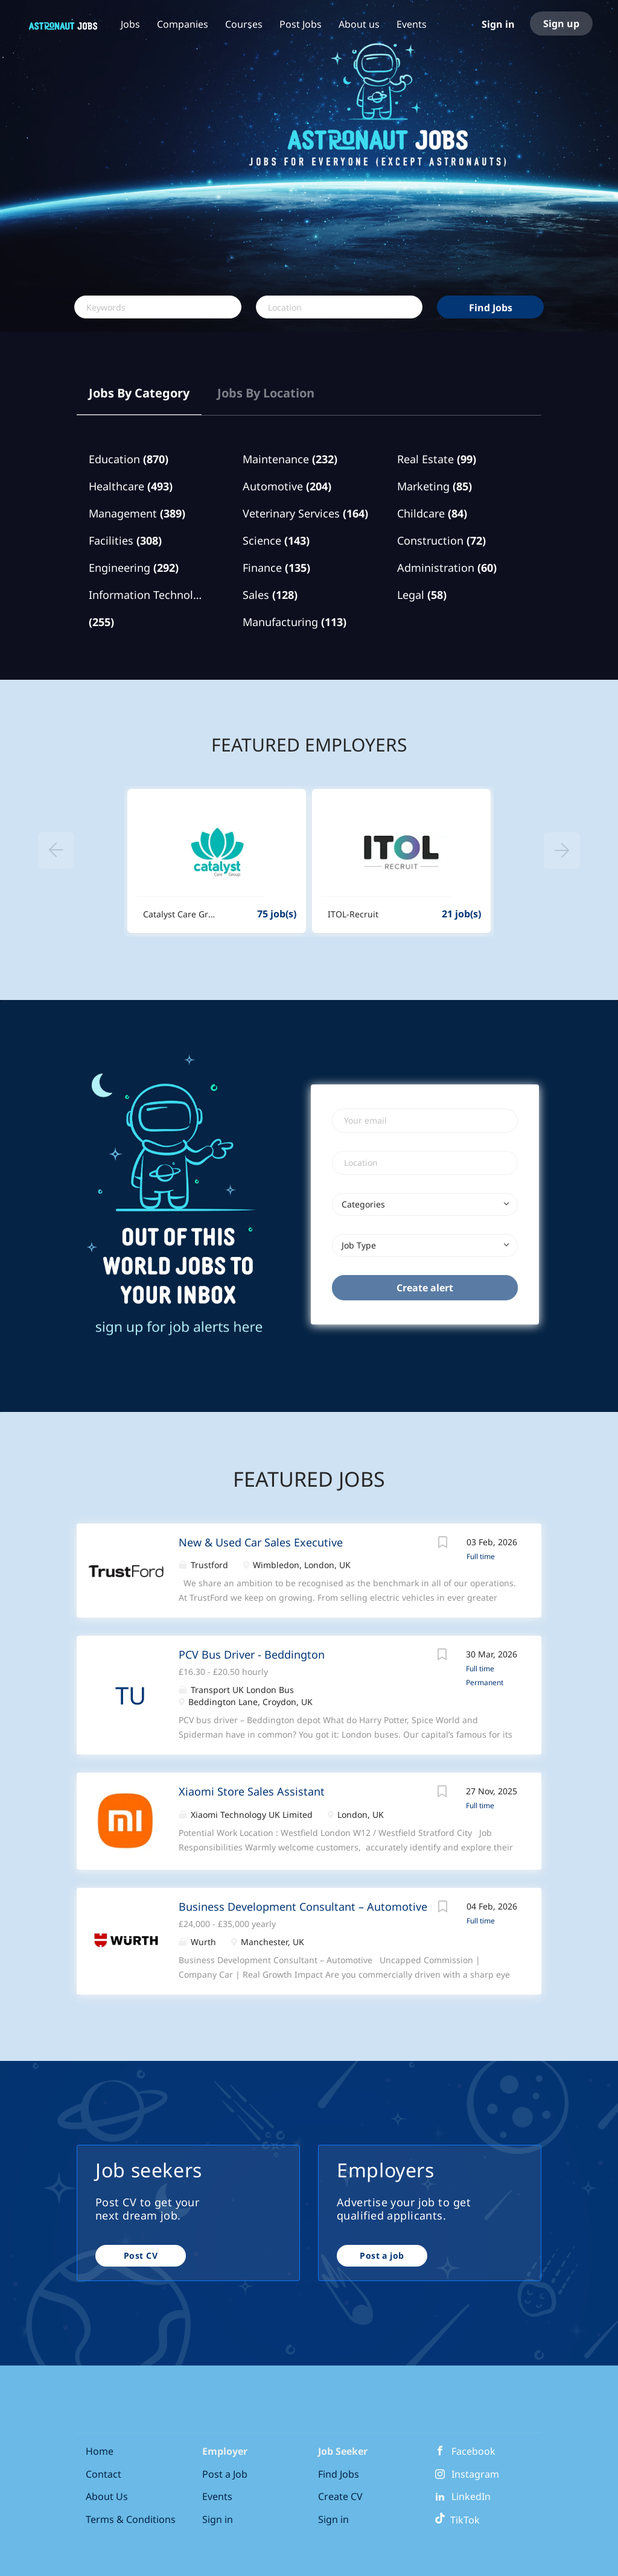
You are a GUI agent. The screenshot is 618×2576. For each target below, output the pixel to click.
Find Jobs (490, 307)
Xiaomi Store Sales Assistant (252, 1791)
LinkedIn (471, 2496)
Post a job (382, 2255)
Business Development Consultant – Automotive (303, 1906)
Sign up (561, 23)
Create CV (340, 2496)
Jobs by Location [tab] (265, 393)
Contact (103, 2474)
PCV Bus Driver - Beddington (252, 1654)
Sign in (498, 24)
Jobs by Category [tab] (139, 393)
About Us (107, 2496)
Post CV (141, 2255)
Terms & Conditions (131, 2519)
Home (99, 2451)
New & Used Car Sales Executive (261, 1542)
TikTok (457, 2520)
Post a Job (224, 2474)
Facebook (473, 2451)
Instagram (475, 2474)
